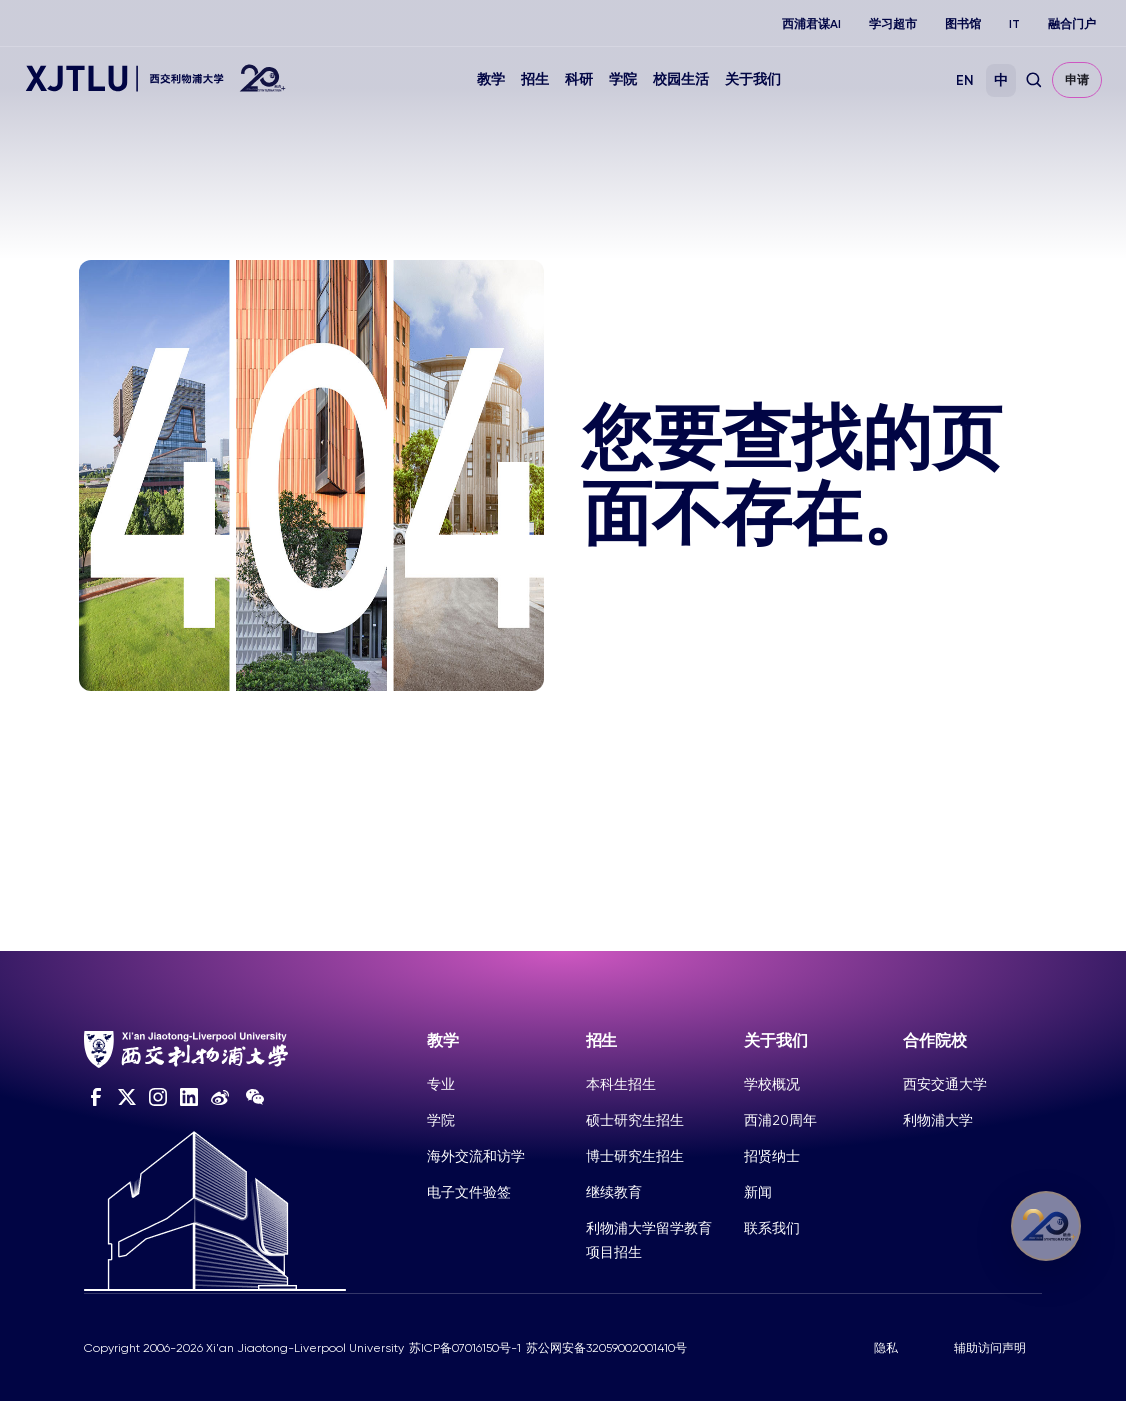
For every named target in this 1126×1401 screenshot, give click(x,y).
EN (965, 80)
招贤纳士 (772, 1156)
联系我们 (772, 1228)
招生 (535, 79)
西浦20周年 (780, 1120)
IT (1014, 24)
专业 (441, 1084)
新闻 (758, 1192)
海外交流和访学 (476, 1156)
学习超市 (893, 24)
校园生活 (681, 79)
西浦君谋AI (811, 24)
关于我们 (753, 79)
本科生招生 (621, 1084)
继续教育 (614, 1192)
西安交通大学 (945, 1084)
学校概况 (772, 1084)
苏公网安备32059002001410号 (606, 1348)
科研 (579, 79)
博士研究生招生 (635, 1156)
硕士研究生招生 (635, 1120)
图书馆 (963, 24)
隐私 (886, 1348)
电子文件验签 (469, 1192)
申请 (1077, 80)
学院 (623, 79)
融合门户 (1072, 24)
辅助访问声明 (990, 1348)
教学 (491, 79)
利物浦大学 (938, 1120)
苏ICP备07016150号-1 (465, 1348)
